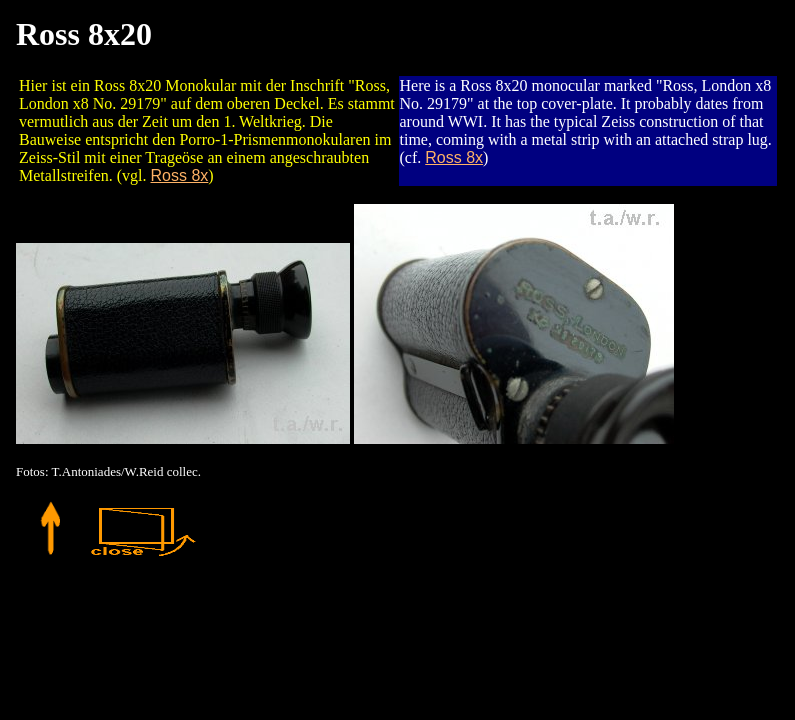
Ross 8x (180, 175)
